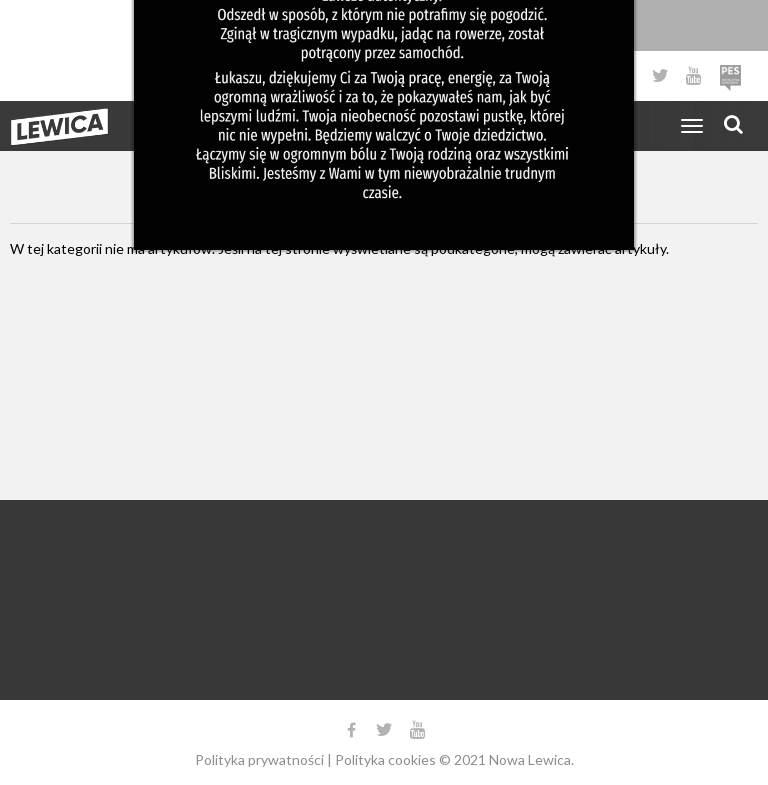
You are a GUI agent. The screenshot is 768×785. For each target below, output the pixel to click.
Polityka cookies (385, 759)
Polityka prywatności (259, 759)
